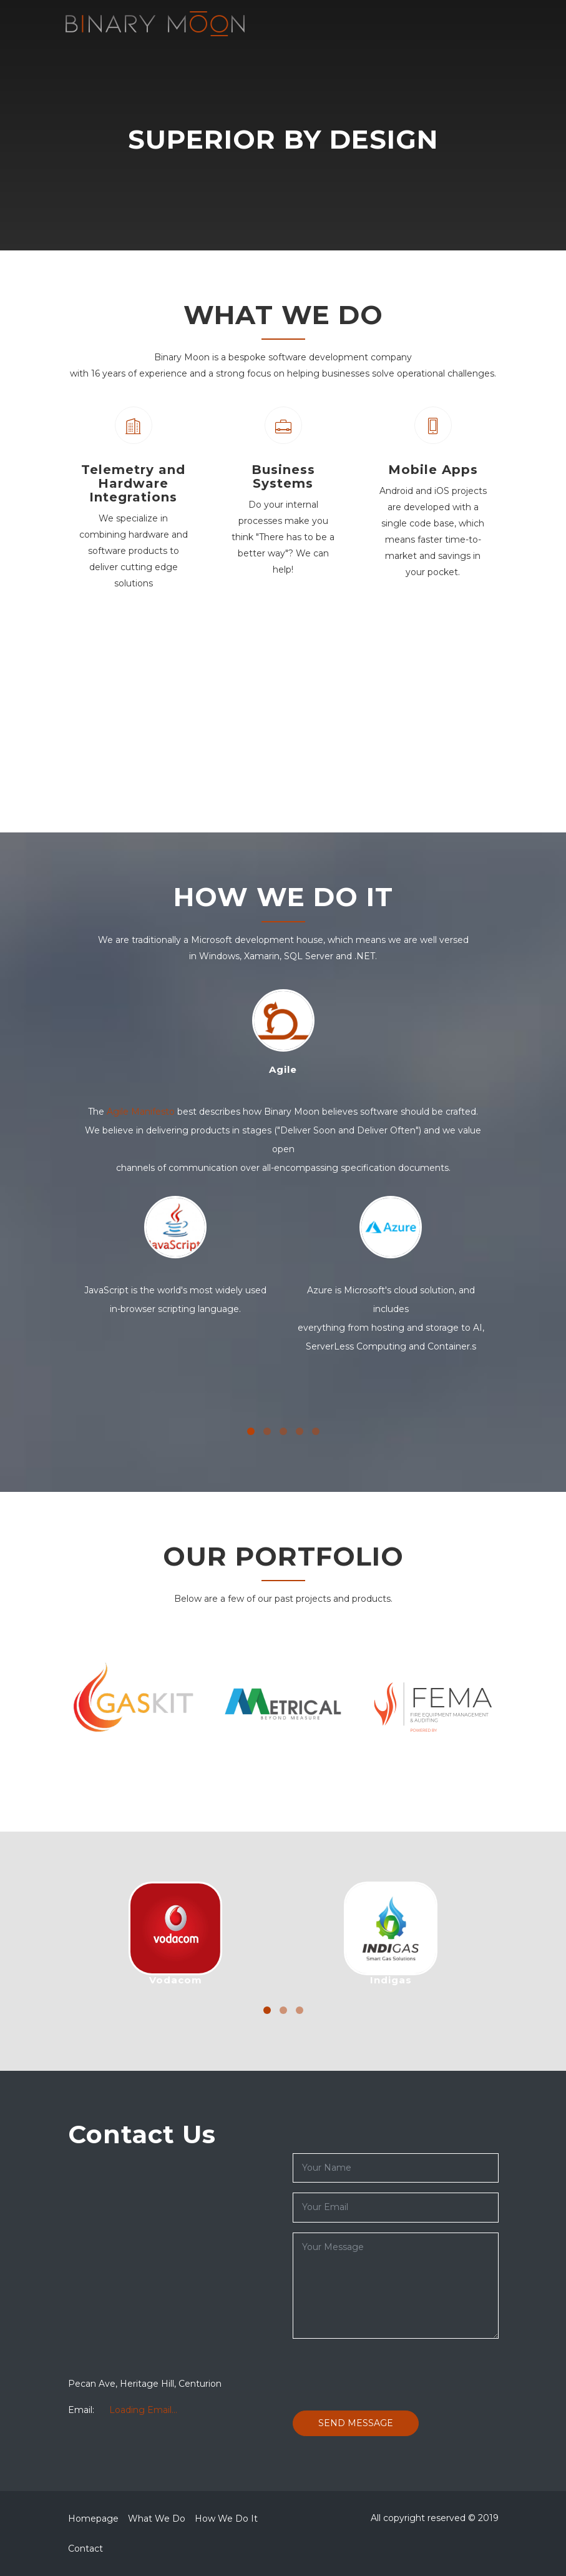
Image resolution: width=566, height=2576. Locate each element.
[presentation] (387, 2373)
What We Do (156, 2518)
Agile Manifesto (141, 1111)
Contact (85, 2548)
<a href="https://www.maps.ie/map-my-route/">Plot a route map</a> (171, 2262)
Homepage (93, 2518)
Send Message (355, 2423)
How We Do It (226, 2518)
